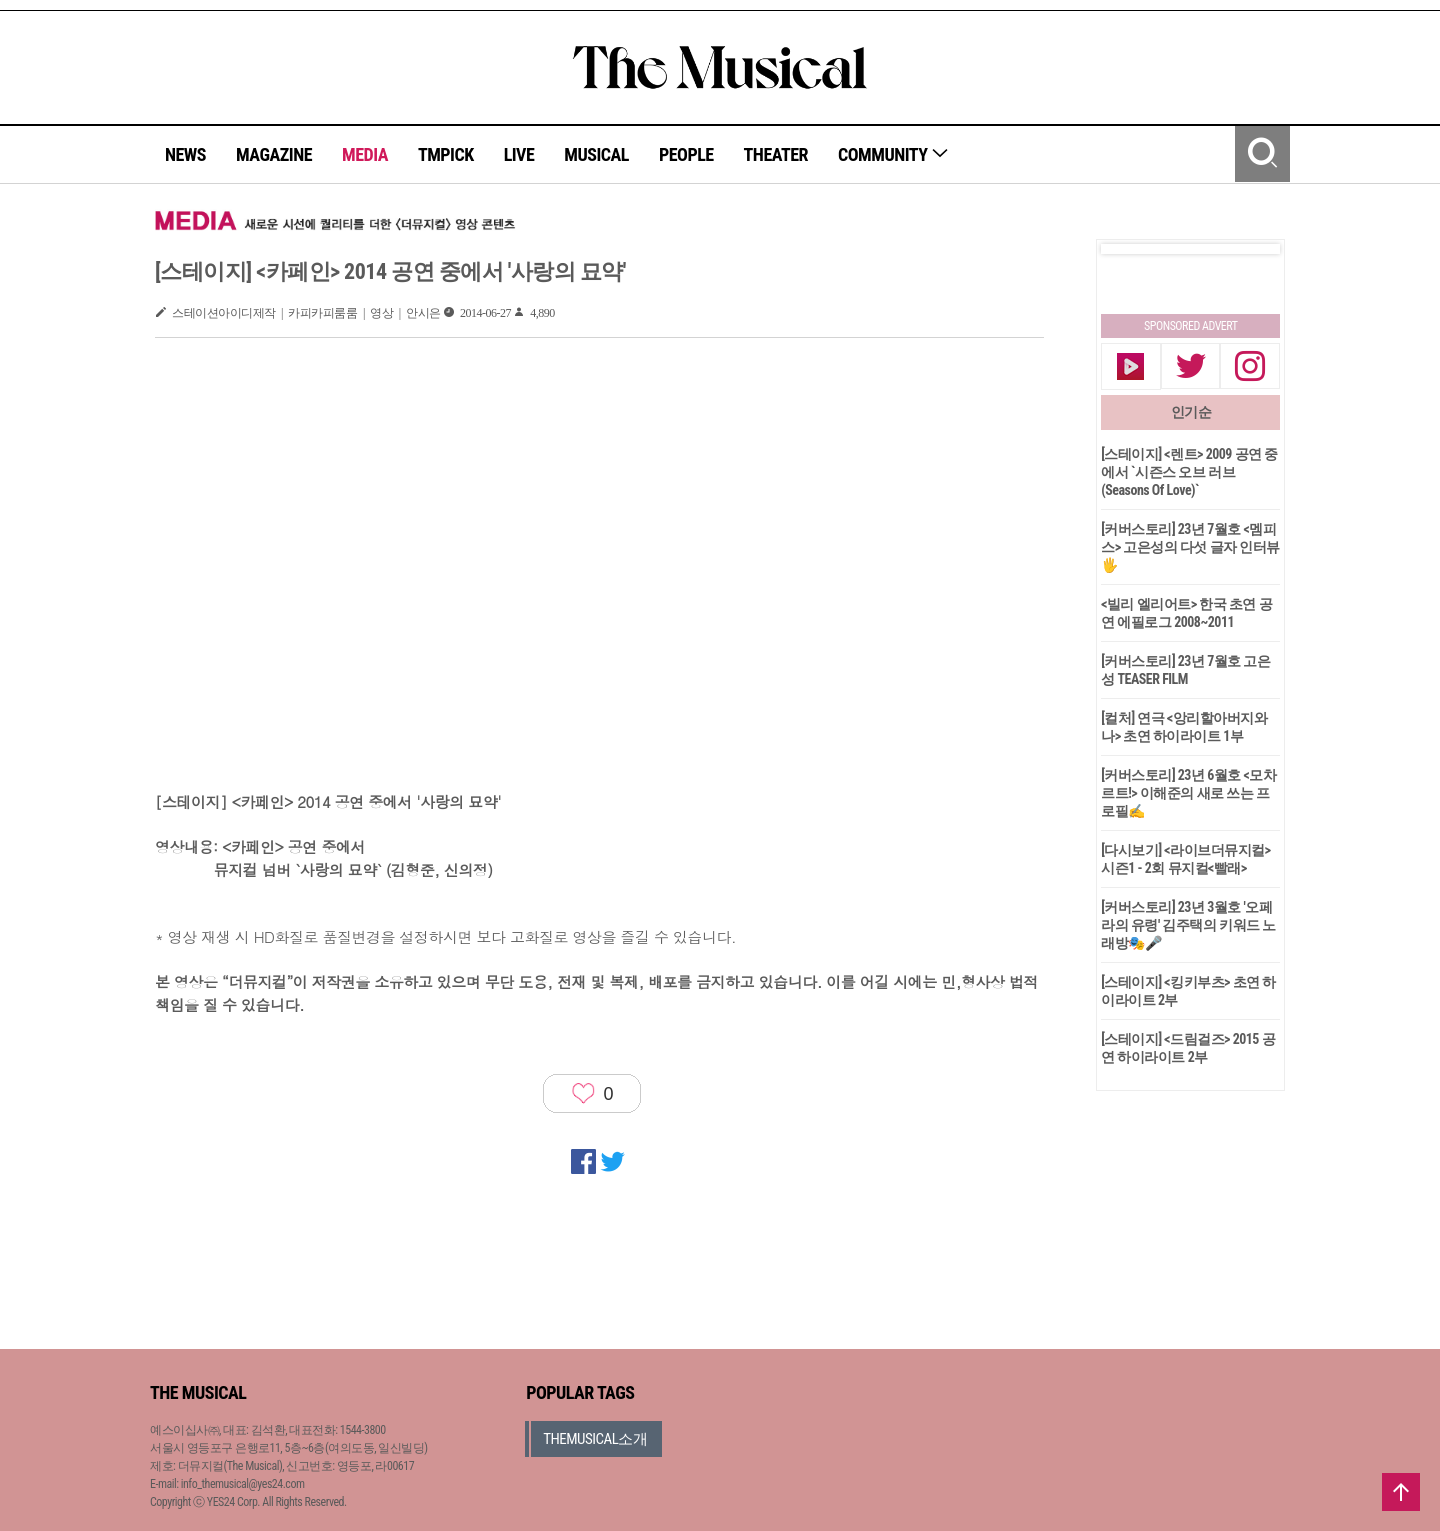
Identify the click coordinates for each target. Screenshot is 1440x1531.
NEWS (185, 154)
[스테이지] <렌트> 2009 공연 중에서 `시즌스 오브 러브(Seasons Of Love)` (1189, 472)
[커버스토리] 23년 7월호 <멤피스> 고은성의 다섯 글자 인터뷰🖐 (1190, 547)
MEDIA (365, 154)
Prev (1132, 249)
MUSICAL (596, 154)
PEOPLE (686, 154)
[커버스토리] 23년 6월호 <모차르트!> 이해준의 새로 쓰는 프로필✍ (1188, 793)
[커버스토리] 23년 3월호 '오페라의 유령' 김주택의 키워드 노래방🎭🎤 (1188, 925)
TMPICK (446, 154)
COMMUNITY (893, 154)
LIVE (519, 154)
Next (1249, 249)
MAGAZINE (274, 154)
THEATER (776, 154)
